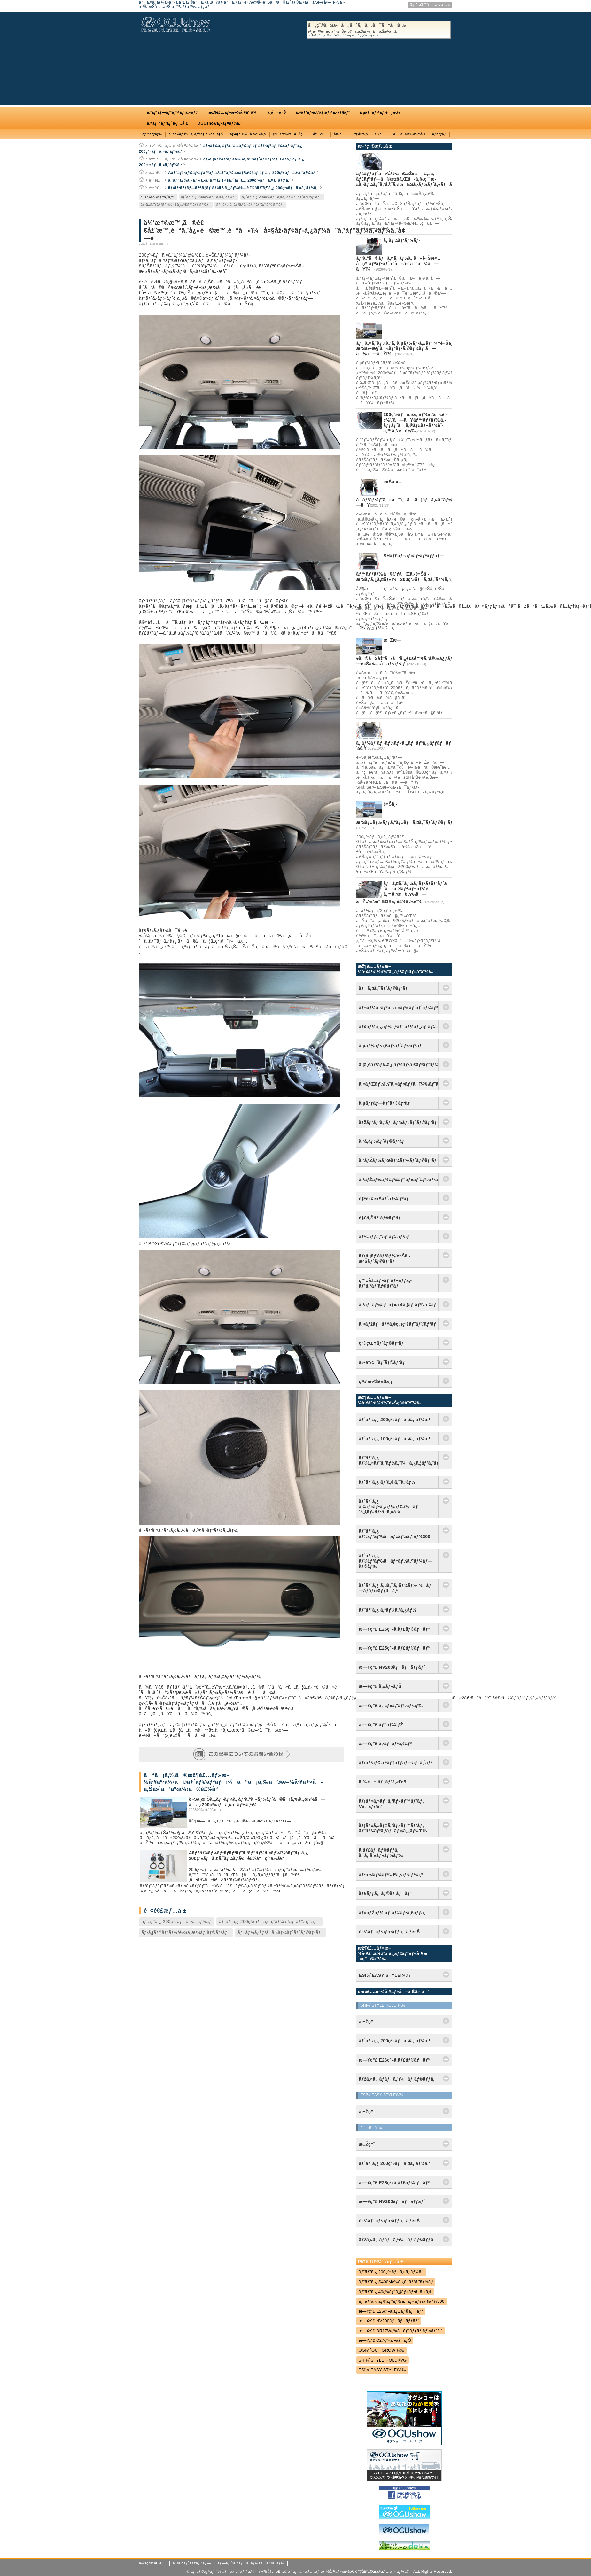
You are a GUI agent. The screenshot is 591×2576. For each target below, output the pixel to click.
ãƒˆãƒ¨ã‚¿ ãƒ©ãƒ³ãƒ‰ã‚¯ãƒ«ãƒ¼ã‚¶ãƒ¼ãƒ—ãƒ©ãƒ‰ (395, 1561)
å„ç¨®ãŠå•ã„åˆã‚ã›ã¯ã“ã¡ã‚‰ (378, 30)
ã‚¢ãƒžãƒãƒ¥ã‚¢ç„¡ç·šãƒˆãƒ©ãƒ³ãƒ (399, 1324)
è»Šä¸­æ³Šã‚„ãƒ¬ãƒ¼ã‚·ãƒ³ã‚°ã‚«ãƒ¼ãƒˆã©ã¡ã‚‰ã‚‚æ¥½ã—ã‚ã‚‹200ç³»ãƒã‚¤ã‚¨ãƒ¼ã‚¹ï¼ (257, 1802)
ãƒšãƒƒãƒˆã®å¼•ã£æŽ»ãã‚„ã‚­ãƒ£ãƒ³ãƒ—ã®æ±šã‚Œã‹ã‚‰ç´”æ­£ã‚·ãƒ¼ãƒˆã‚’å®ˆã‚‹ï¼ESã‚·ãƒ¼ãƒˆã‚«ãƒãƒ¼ (407, 179)
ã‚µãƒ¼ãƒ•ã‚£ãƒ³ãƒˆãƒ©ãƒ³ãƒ (391, 1045)
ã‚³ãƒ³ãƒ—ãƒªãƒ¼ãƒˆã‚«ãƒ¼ (173, 112)
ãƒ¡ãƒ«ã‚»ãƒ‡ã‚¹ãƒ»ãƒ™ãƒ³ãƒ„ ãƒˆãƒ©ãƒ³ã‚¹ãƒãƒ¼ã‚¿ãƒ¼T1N (393, 1828)
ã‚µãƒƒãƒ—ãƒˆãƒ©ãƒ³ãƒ (386, 1103)
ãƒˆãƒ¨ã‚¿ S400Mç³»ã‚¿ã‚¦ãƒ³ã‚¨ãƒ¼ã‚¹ (396, 2281)
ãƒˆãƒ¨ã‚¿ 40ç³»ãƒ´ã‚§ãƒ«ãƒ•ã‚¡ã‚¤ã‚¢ (395, 2291)
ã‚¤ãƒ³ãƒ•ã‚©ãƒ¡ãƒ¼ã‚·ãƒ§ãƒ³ (322, 112)
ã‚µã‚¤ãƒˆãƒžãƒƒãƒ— (192, 2563)
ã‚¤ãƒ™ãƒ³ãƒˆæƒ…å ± (167, 123)
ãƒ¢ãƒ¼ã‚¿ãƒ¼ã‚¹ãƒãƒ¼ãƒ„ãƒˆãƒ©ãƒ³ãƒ (399, 1026)
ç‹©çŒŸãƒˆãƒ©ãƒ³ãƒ (383, 1343)
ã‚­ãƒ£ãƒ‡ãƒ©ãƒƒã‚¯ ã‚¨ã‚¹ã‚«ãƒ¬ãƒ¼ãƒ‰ (381, 1852)
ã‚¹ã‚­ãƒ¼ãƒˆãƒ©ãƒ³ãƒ (383, 1141)
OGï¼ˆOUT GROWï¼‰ (382, 2350)
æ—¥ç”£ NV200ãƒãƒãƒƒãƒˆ (392, 1667)
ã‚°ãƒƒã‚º (439, 134)
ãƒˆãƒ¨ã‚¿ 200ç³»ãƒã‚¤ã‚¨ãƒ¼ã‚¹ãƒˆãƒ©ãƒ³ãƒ (282, 197)
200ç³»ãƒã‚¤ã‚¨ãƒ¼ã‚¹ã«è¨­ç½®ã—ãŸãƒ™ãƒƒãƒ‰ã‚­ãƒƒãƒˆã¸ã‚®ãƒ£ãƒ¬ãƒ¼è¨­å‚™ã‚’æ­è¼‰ (416, 422)
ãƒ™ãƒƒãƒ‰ (152, 134)
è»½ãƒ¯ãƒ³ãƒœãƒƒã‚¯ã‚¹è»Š (389, 1931)
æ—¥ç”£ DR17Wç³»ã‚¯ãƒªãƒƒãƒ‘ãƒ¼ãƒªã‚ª (401, 2330)
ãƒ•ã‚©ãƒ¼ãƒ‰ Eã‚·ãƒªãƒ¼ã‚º (391, 1874)
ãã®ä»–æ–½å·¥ (409, 134)
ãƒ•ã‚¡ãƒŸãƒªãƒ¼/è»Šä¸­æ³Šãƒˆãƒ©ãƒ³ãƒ (176, 204)
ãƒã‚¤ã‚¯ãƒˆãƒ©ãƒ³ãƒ (385, 988)
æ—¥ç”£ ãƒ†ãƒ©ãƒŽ (381, 1724)
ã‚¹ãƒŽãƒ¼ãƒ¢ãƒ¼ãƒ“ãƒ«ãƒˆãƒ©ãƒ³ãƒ (399, 1179)
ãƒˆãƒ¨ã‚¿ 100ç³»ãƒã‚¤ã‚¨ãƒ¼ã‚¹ (394, 1438)
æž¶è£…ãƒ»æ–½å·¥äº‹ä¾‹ (233, 112)
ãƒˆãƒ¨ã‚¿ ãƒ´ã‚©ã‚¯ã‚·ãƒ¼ (387, 1482)
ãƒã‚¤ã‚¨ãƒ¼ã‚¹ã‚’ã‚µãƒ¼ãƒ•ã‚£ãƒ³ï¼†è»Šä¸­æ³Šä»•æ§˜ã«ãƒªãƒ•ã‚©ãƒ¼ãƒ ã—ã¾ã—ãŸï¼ (405, 349)
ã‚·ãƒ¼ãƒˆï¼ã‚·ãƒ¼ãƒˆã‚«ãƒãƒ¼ (196, 134)
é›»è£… (380, 134)
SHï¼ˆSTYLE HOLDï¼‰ (383, 2360)
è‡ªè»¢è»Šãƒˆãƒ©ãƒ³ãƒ (385, 1198)
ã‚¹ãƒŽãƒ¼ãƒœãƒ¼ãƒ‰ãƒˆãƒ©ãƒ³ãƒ (399, 1160)
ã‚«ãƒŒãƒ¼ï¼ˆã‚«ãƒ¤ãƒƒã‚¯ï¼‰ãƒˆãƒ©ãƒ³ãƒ (399, 1084)
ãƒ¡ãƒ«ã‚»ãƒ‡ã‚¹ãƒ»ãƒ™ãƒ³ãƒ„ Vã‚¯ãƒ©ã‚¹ (392, 1804)
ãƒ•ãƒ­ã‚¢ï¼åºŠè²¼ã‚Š (248, 134)
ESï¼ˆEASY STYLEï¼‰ (382, 2369)
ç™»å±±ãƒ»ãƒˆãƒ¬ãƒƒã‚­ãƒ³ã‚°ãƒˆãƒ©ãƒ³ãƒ (385, 1283)
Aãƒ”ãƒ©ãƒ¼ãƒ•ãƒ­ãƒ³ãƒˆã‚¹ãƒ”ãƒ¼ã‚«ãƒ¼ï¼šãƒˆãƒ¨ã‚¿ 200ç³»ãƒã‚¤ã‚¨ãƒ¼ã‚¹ (241, 172)
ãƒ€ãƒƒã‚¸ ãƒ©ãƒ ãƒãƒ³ (385, 1893)
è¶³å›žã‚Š (360, 134)
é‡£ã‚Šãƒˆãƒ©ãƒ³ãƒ (381, 1217)
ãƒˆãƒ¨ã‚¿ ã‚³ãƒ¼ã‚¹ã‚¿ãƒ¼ (387, 1610)
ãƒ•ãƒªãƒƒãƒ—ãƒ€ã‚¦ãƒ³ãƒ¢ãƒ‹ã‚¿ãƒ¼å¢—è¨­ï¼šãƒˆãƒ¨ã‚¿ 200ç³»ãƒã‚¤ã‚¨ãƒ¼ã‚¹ (243, 188)
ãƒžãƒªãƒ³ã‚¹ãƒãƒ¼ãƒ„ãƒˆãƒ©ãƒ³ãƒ (399, 1122)
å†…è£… (320, 134)
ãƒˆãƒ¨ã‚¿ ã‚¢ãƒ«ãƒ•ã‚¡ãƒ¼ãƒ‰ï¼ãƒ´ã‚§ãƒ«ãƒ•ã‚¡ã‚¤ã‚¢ (388, 1507)
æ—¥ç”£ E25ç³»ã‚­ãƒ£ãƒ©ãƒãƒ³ (394, 1648)
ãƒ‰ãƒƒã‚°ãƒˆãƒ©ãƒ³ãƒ (385, 1236)
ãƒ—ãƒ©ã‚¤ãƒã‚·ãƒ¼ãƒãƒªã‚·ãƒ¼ (250, 2563)
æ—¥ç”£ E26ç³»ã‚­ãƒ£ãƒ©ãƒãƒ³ (394, 1629)
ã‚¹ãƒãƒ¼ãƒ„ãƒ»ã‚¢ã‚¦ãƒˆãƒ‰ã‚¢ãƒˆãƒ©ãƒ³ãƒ (399, 1304)
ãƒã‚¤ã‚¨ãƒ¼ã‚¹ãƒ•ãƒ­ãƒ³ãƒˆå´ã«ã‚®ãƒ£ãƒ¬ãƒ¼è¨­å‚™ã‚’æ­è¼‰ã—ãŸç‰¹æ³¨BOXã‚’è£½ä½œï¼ (403, 892)
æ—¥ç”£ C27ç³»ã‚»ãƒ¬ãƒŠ (385, 2340)
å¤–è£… (340, 134)
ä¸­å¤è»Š (277, 112)
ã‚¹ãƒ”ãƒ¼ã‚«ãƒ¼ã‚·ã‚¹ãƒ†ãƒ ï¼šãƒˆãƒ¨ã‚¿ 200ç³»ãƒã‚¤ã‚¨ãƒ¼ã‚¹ (229, 180)
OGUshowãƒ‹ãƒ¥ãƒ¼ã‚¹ (220, 123)
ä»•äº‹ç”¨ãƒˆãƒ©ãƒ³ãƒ (383, 1362)
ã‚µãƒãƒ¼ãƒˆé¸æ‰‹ (380, 112)
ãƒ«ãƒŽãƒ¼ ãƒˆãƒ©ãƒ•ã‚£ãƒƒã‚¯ (393, 1912)
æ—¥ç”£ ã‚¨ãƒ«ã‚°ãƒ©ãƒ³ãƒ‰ (391, 1705)
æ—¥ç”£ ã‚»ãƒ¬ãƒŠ (380, 1686)
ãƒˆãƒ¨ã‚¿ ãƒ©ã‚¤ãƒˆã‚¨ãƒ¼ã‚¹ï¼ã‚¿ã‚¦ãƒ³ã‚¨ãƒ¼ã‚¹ (399, 1460)
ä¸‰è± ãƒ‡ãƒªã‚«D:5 (383, 1781)
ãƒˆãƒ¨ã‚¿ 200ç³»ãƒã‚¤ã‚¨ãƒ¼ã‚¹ (209, 197)
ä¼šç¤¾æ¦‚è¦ (152, 2563)
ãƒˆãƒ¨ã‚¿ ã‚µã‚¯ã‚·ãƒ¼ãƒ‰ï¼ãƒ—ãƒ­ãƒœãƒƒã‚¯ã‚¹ (395, 1588)
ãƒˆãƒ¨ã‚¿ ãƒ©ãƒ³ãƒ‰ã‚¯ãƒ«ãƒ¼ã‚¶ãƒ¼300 (395, 1533)
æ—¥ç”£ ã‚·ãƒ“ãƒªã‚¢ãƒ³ (385, 1743)
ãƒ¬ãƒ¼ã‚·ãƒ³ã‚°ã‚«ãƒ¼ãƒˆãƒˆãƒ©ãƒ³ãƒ (250, 204)
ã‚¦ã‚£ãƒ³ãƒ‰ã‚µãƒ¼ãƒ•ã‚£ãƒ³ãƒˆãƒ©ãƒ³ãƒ (399, 1064)
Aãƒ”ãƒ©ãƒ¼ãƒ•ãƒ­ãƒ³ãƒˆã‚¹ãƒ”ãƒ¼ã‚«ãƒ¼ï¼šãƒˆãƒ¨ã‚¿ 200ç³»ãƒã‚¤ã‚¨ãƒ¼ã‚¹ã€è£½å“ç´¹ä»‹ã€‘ (248, 1855)
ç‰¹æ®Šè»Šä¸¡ (375, 1381)
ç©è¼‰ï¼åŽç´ (290, 134)
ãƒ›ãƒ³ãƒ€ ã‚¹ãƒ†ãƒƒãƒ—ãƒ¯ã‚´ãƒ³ (395, 1762)
